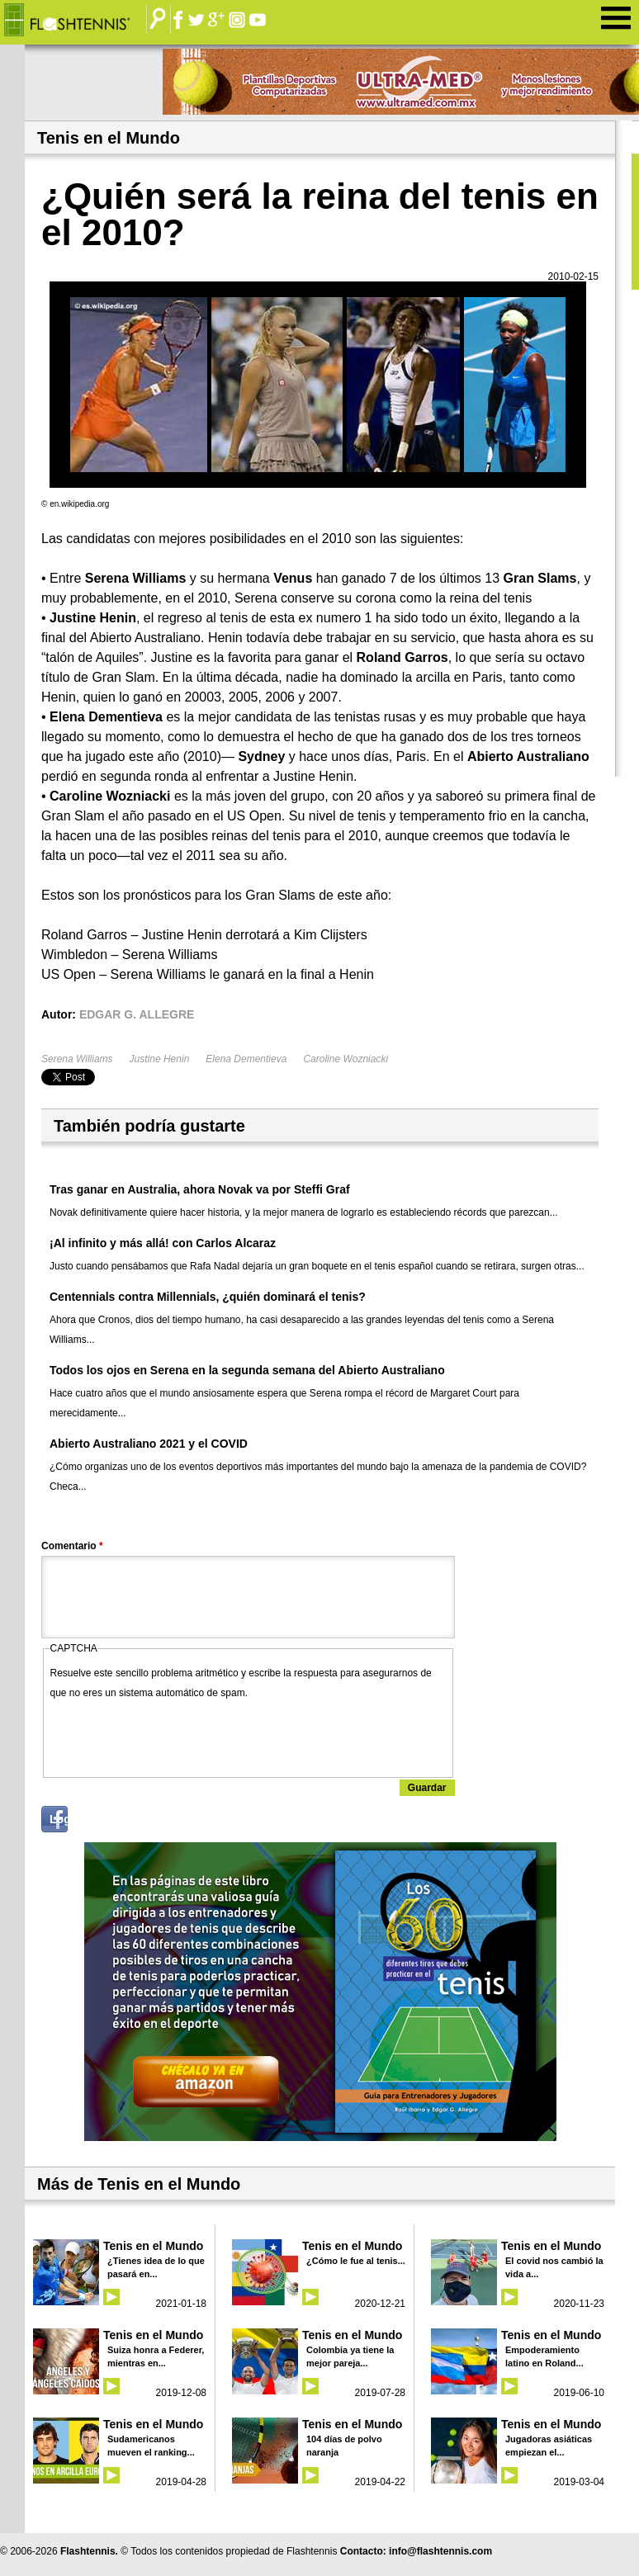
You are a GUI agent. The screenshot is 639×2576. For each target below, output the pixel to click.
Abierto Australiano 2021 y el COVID (149, 1443)
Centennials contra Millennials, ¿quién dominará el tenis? (208, 1296)
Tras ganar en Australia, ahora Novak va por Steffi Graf (200, 1189)
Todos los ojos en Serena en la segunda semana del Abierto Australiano (247, 1370)
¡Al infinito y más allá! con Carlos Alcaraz (163, 1243)
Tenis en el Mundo (153, 2245)
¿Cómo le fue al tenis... (355, 2261)
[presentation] (175, 1735)
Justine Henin (160, 1059)
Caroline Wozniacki (345, 1059)
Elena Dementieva (246, 1059)
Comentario (72, 1546)
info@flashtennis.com (440, 2551)
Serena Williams (77, 1059)
